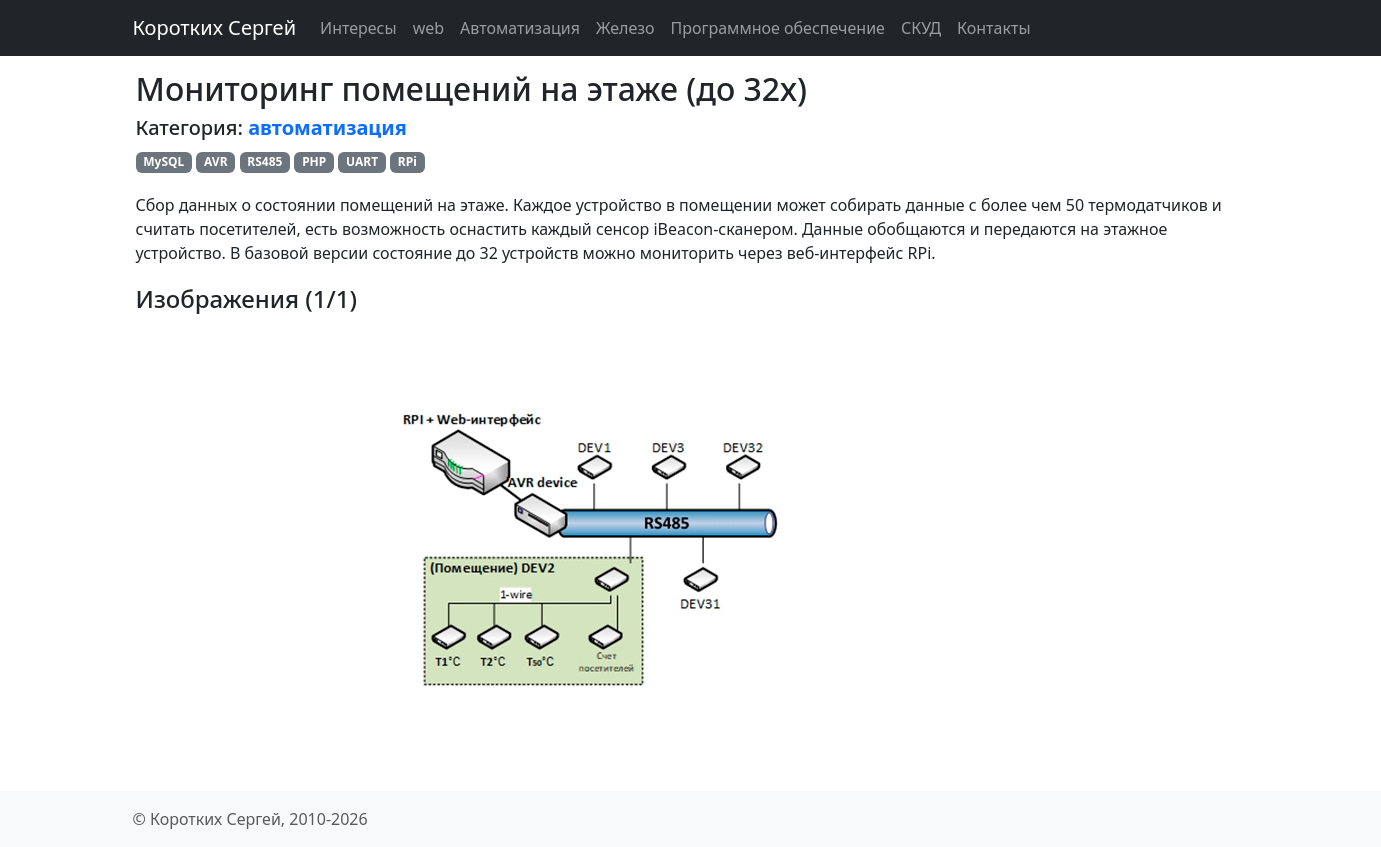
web (428, 28)
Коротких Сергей (215, 27)
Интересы (358, 28)
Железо (625, 28)
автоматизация (327, 127)
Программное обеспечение (778, 28)
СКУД (921, 28)
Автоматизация (520, 28)
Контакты (993, 28)
